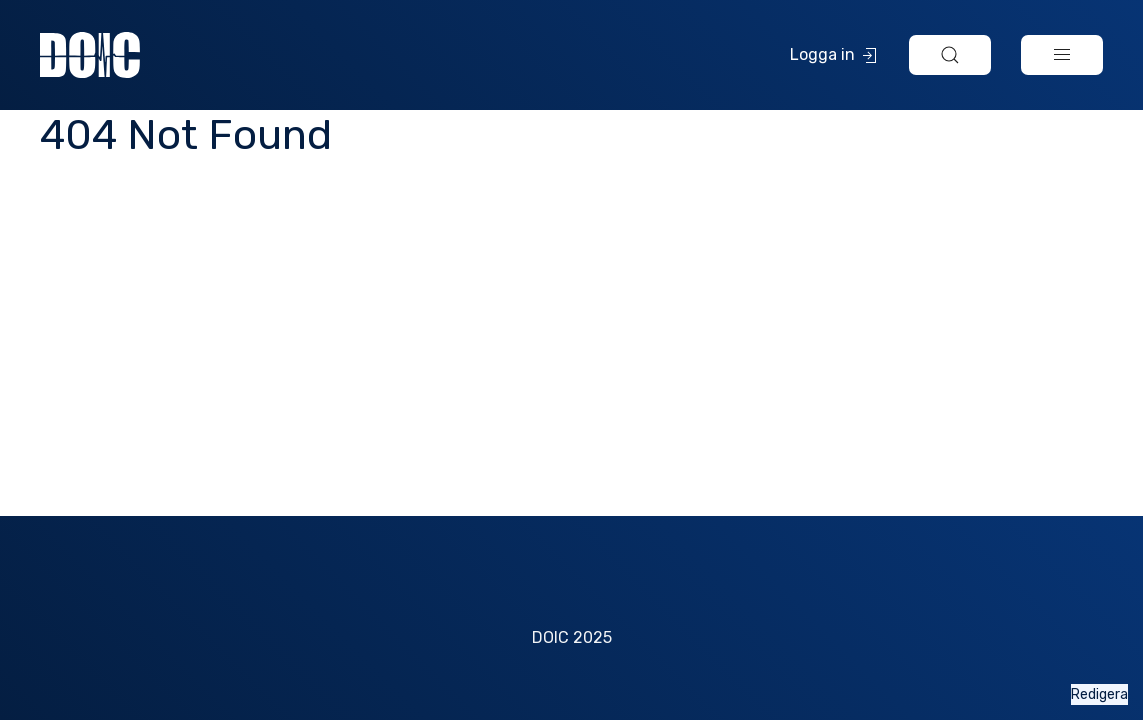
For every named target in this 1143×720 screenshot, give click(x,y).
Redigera (1099, 694)
